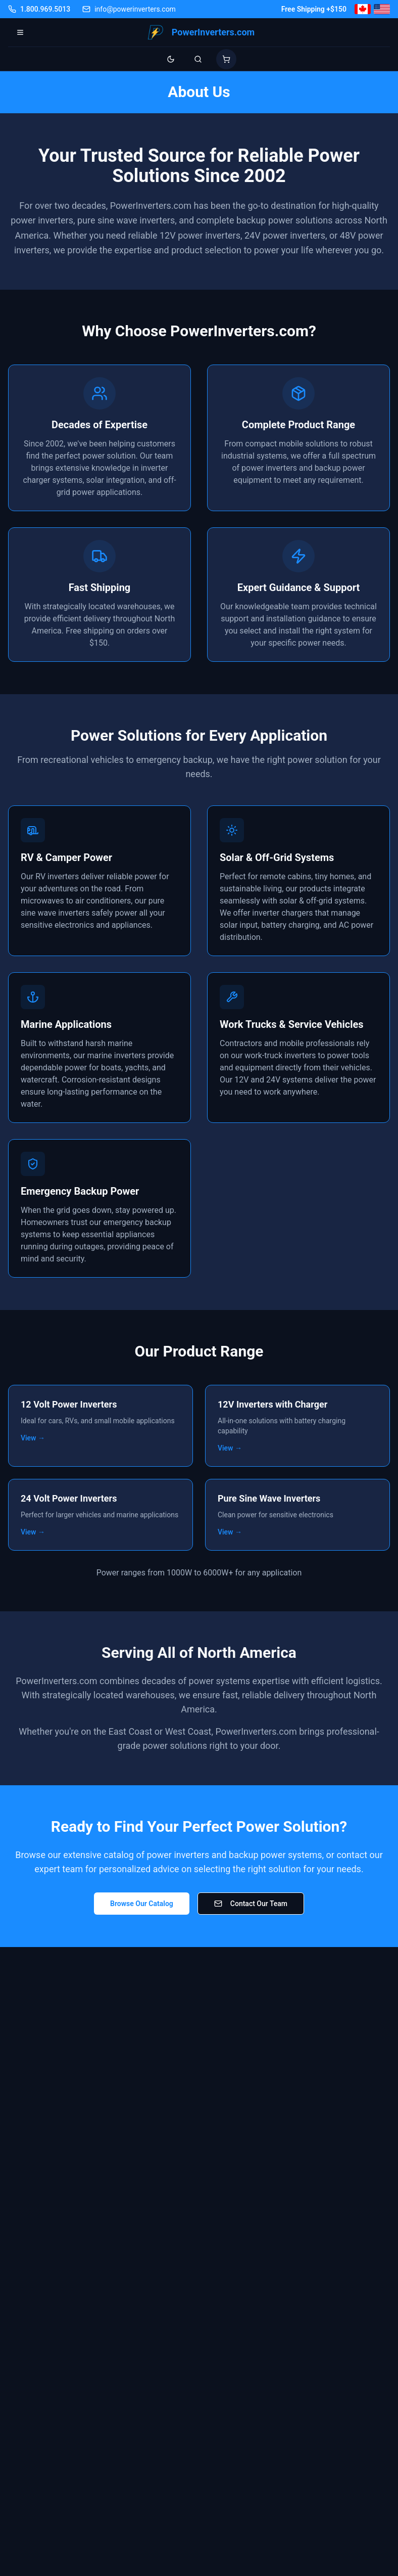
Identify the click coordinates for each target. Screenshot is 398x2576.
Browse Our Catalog (141, 1904)
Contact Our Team (250, 1904)
